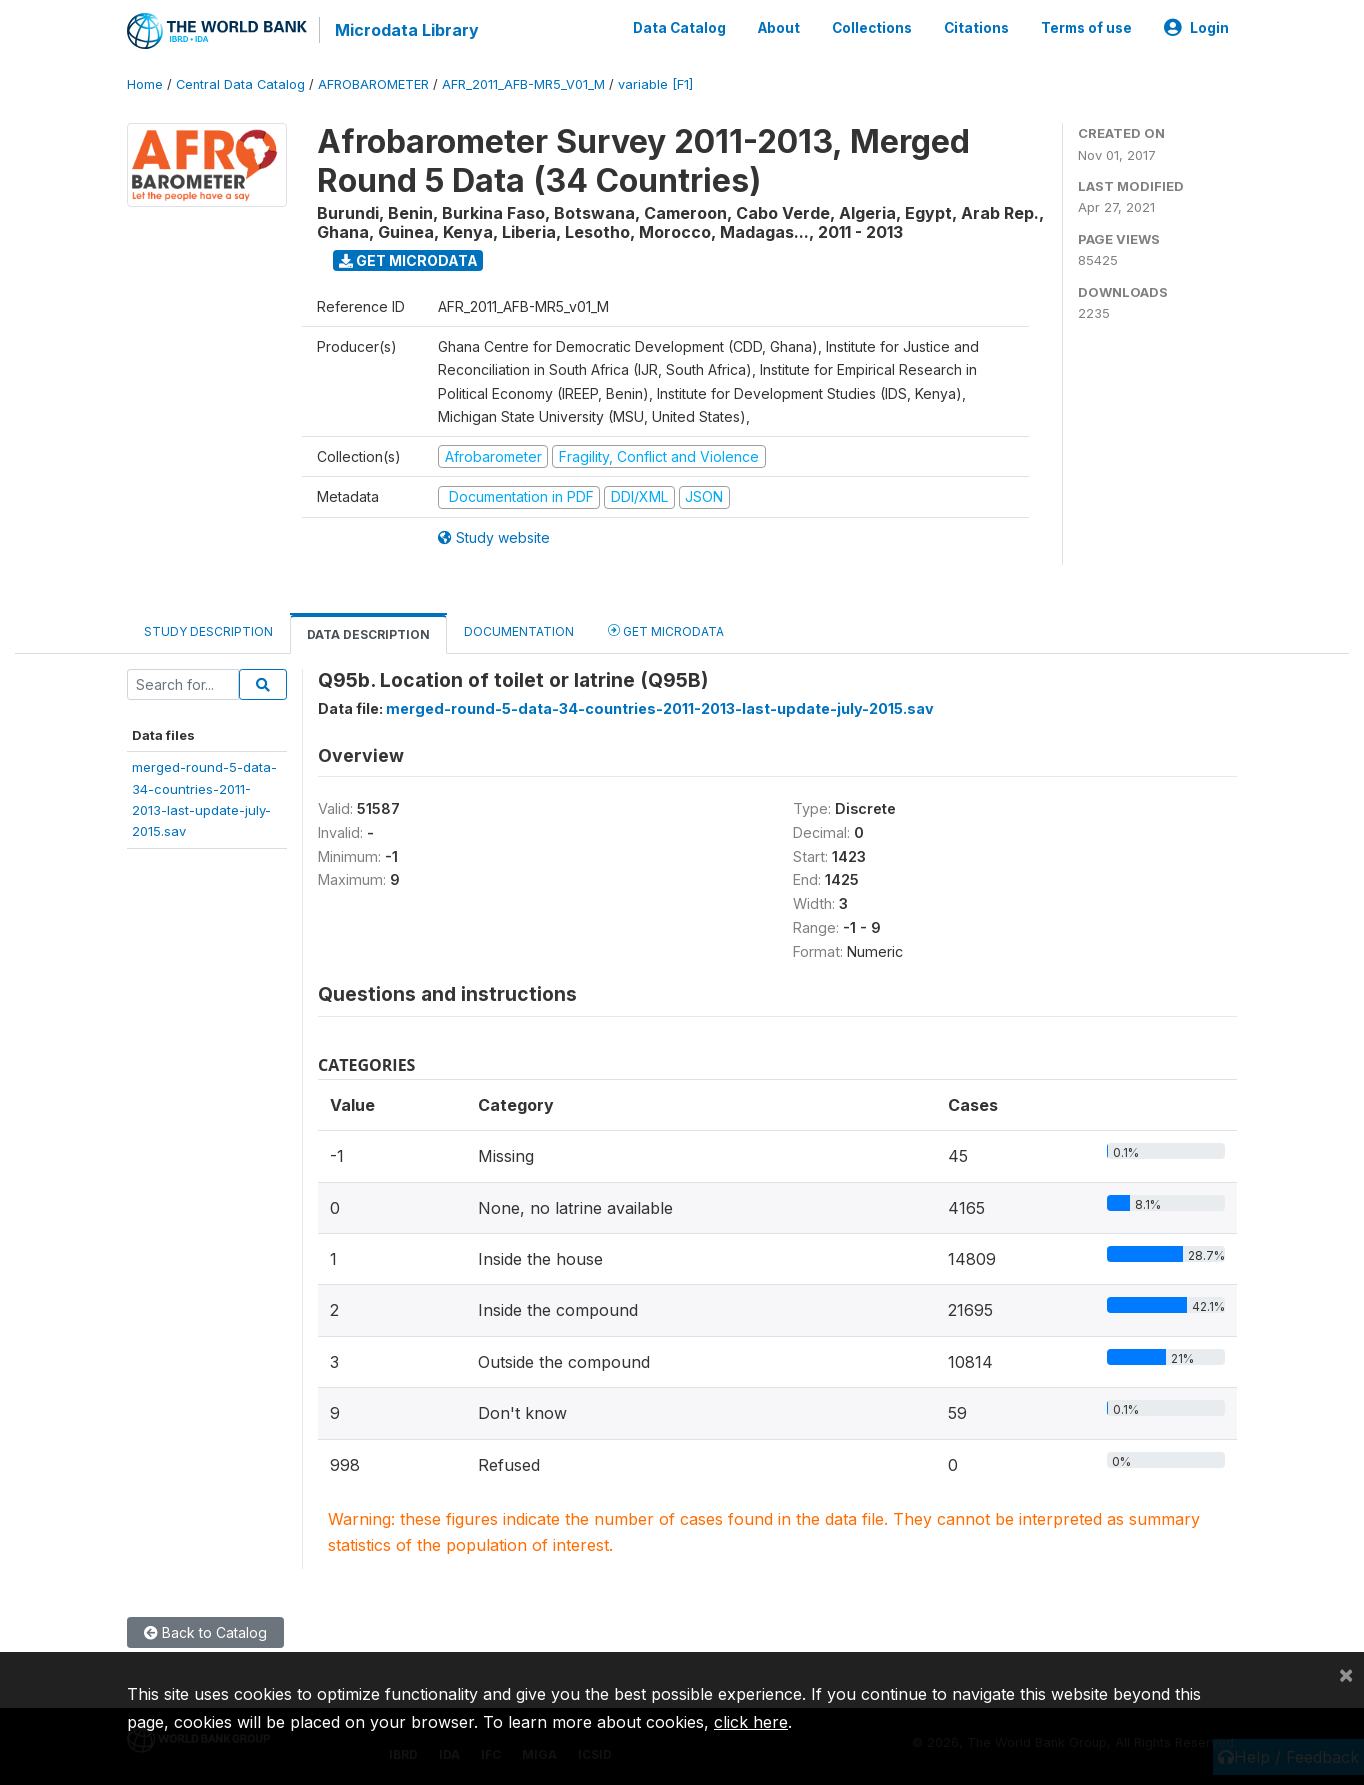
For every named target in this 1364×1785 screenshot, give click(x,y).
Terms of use (1086, 28)
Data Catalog (679, 28)
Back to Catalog (205, 1632)
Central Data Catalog (240, 84)
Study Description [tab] (208, 631)
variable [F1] (655, 84)
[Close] (1346, 1674)
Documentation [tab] (519, 631)
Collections (872, 28)
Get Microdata (408, 260)
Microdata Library (407, 30)
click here (751, 1722)
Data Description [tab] (368, 634)
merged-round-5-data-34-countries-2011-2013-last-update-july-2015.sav (660, 708)
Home (145, 84)
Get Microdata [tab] (666, 630)
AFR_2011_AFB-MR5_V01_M (523, 84)
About (779, 28)
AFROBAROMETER (373, 84)
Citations (976, 28)
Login (1196, 28)
